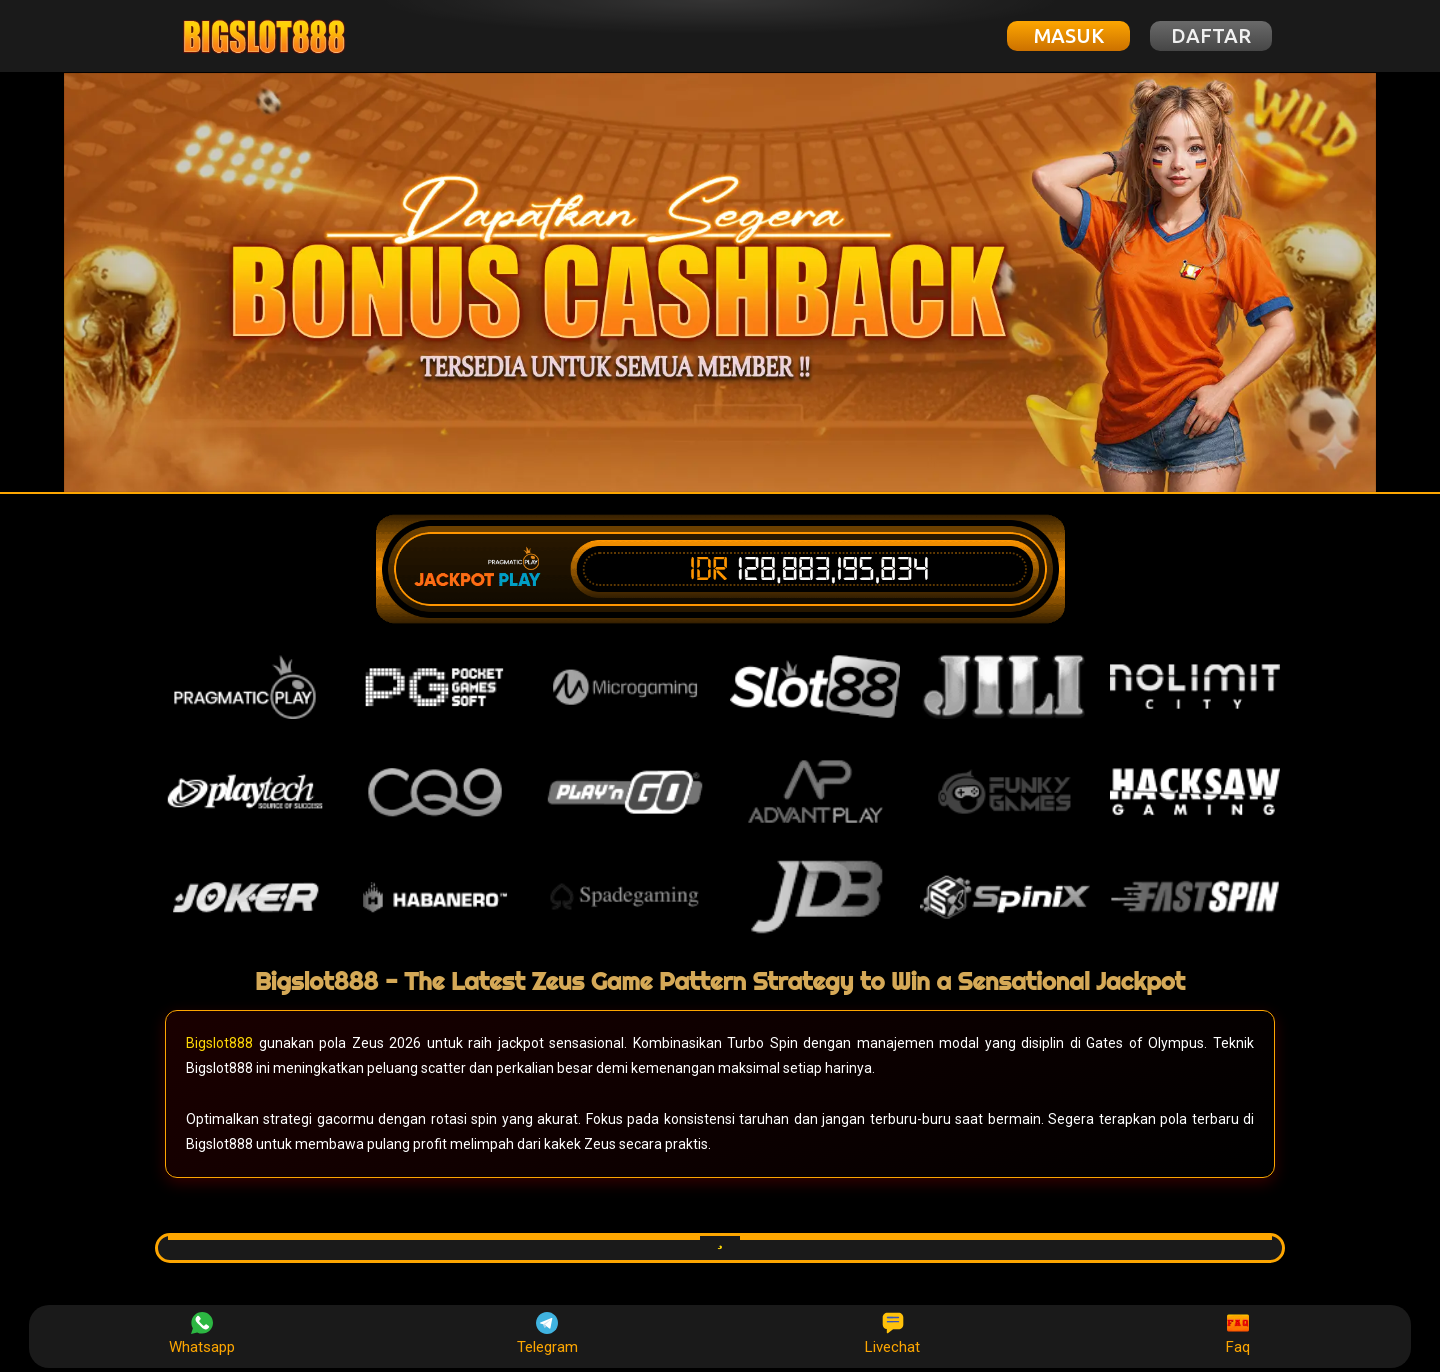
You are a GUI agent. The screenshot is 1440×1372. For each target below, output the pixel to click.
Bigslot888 (219, 1043)
